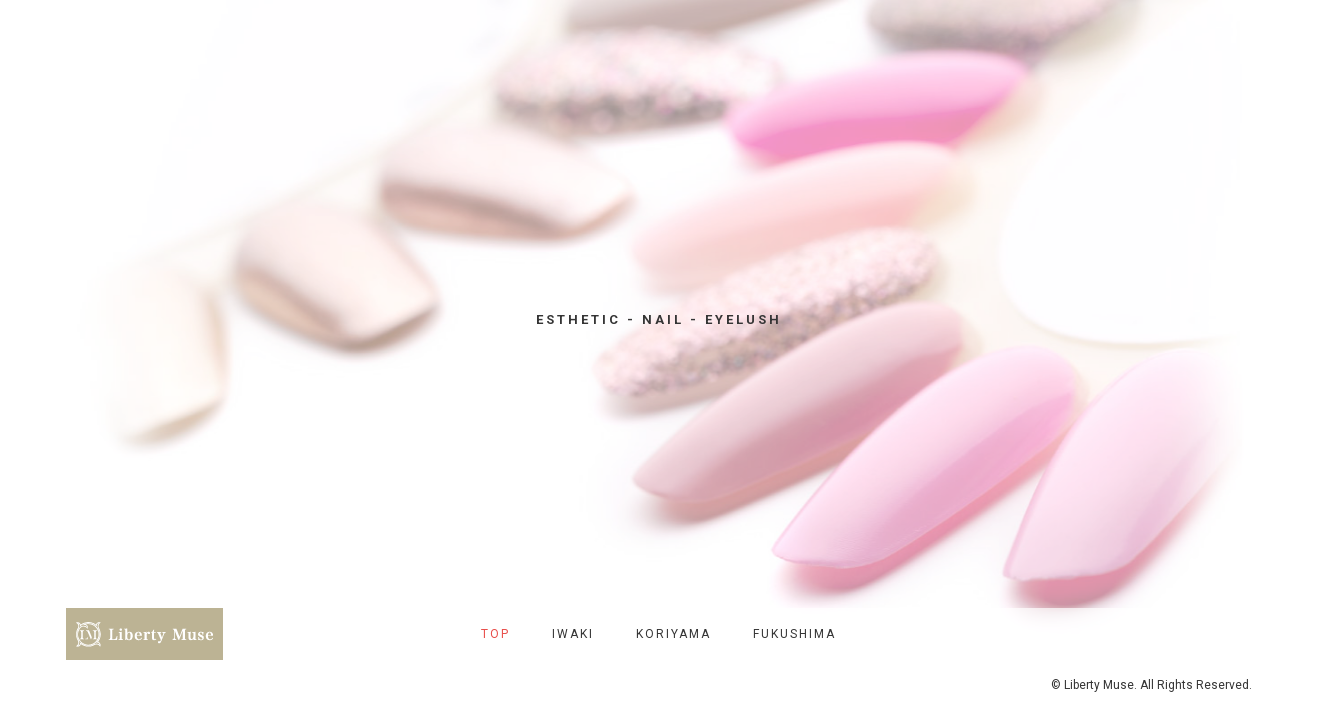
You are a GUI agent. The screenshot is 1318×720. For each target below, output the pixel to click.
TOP (495, 634)
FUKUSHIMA (794, 634)
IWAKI (573, 634)
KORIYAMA (673, 634)
